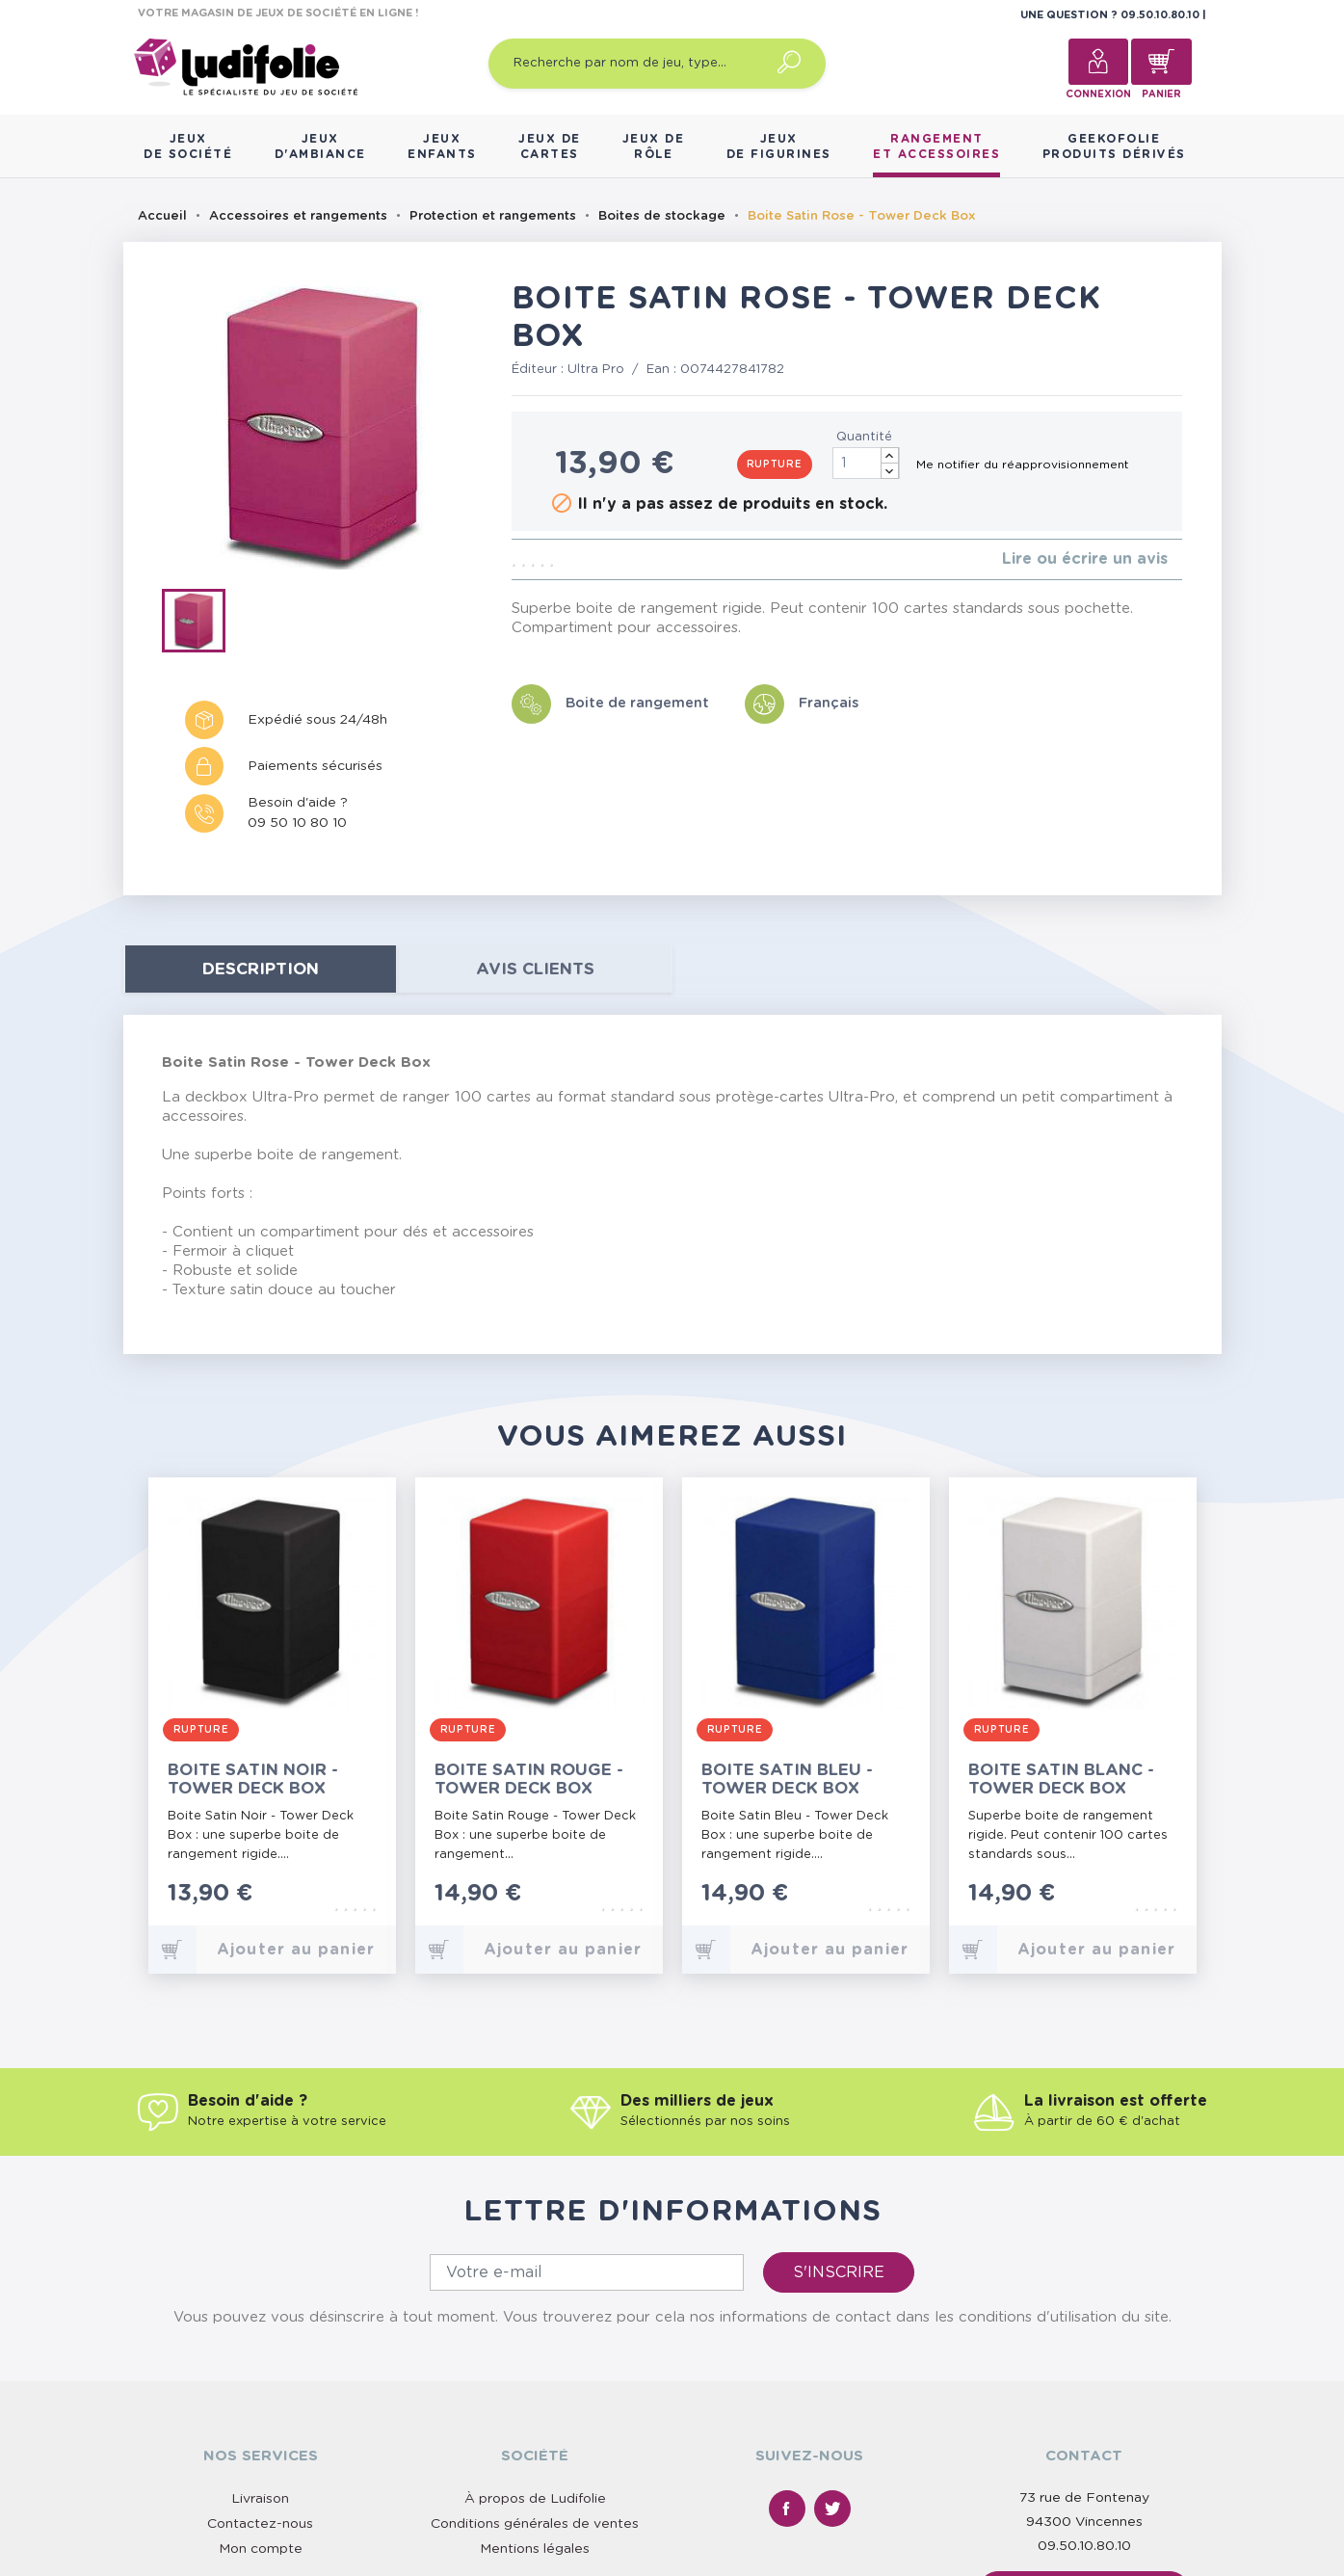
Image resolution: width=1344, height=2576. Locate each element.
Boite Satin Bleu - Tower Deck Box (787, 1779)
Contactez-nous (260, 2524)
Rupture (775, 464)
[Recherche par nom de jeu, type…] (657, 64)
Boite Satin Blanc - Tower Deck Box (1061, 1779)
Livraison (260, 2499)
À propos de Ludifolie (535, 2499)
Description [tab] (260, 969)
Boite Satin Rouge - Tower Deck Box (529, 1779)
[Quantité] (866, 463)
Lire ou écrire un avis (1085, 559)
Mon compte (261, 2549)
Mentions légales (535, 2549)
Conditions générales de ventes (535, 2524)
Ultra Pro (595, 369)
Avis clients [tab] (535, 969)
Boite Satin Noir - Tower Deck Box (253, 1779)
